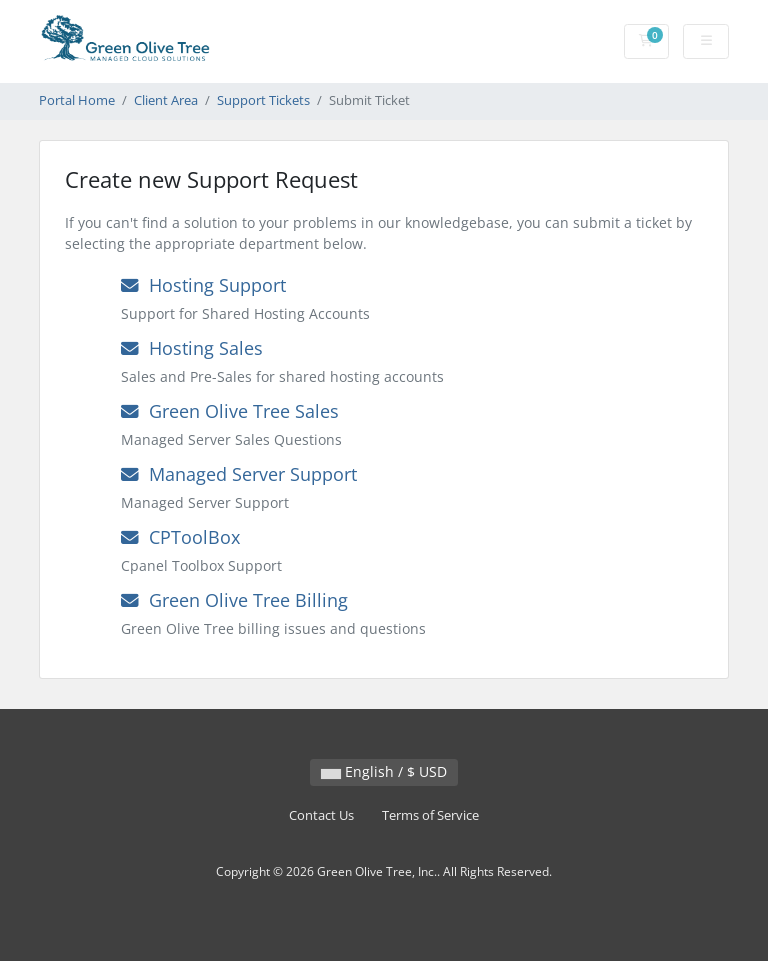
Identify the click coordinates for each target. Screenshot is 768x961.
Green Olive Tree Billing (234, 600)
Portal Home (77, 100)
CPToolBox (180, 537)
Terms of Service (430, 815)
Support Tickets (263, 100)
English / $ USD (384, 771)
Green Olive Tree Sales (230, 411)
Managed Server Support (239, 474)
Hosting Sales (192, 348)
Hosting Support (203, 285)
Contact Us (321, 815)
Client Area (166, 100)
